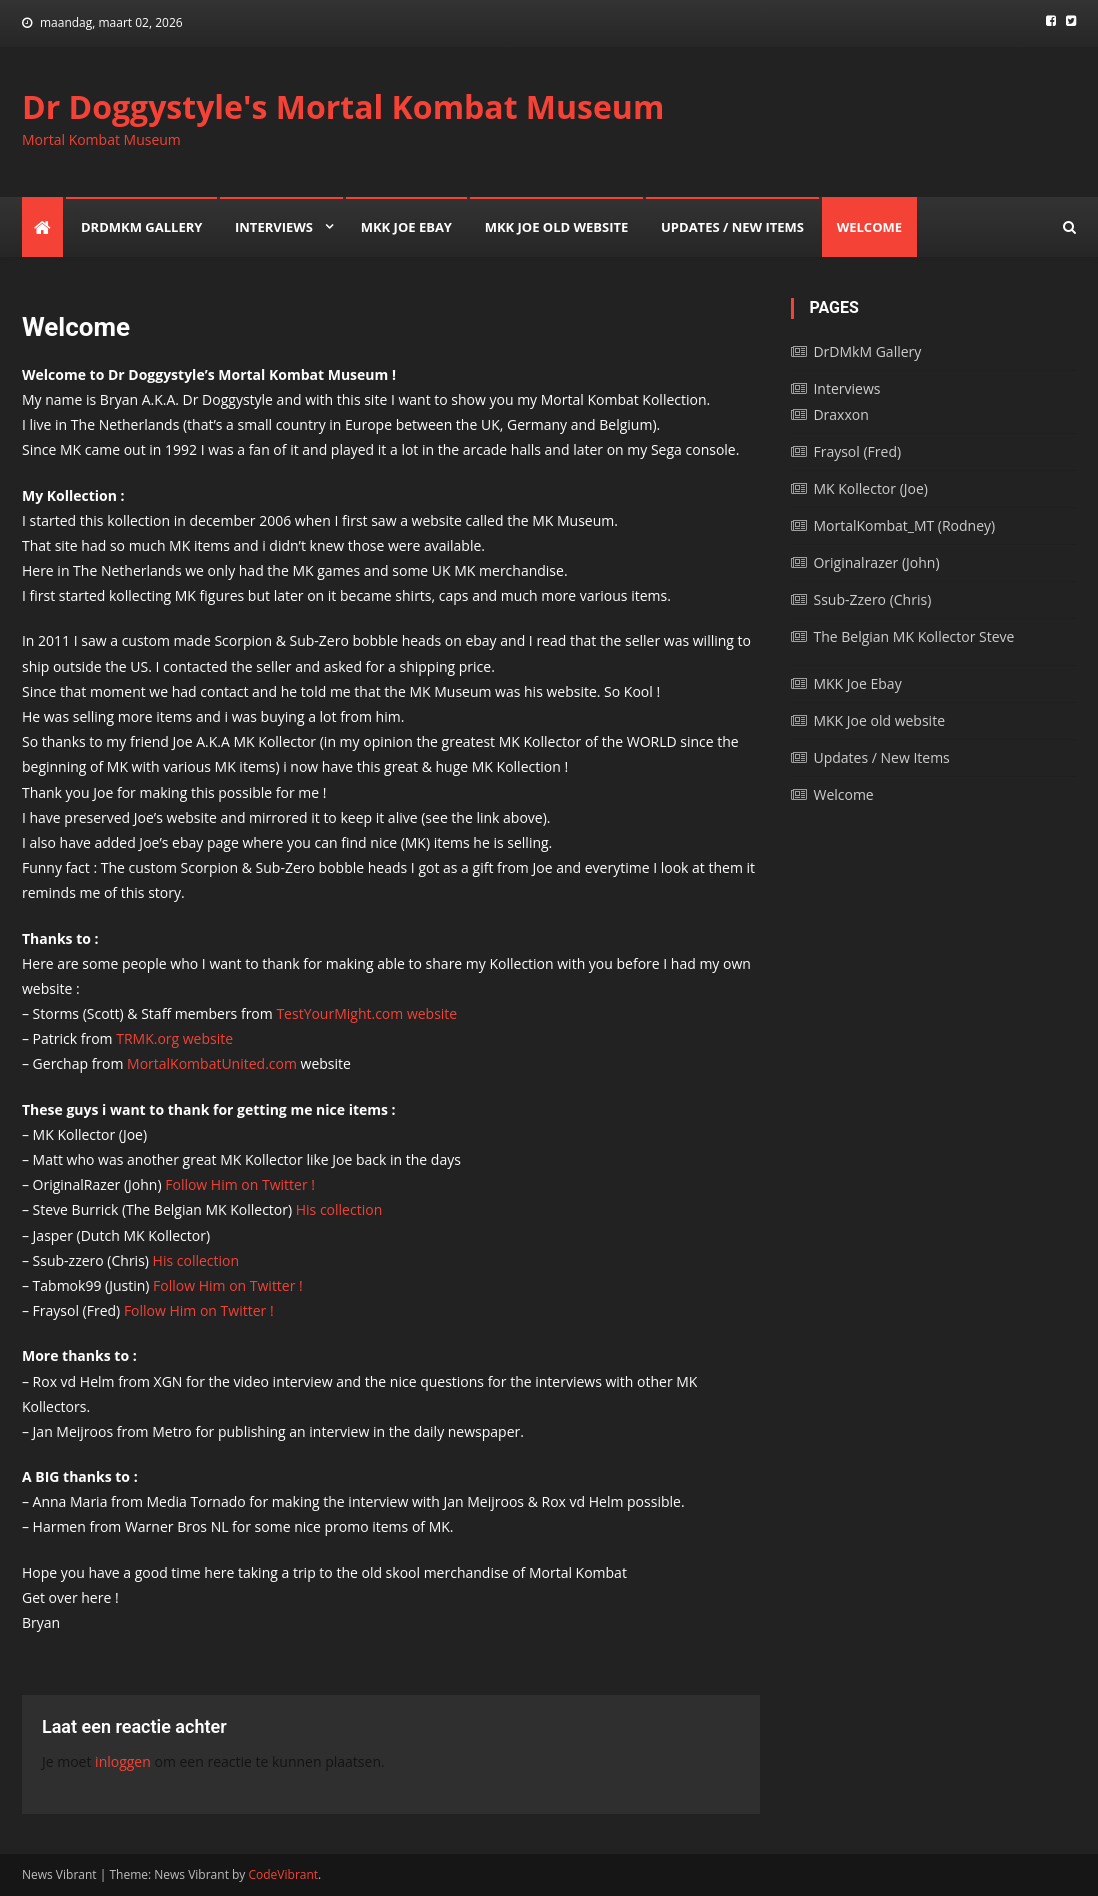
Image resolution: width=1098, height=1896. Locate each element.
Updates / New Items (732, 227)
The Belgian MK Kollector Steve (913, 636)
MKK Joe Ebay (406, 227)
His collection (339, 1209)
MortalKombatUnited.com (212, 1063)
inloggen (123, 1761)
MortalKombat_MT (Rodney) (904, 525)
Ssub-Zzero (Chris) (872, 599)
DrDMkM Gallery (141, 227)
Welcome (869, 227)
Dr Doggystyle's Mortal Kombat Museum (343, 106)
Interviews (274, 227)
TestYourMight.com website (366, 1013)
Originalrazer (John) (876, 562)
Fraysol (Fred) (857, 451)
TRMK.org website (174, 1038)
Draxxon (840, 414)
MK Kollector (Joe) (870, 488)
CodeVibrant (284, 1874)
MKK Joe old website (557, 227)
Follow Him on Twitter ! (240, 1184)
